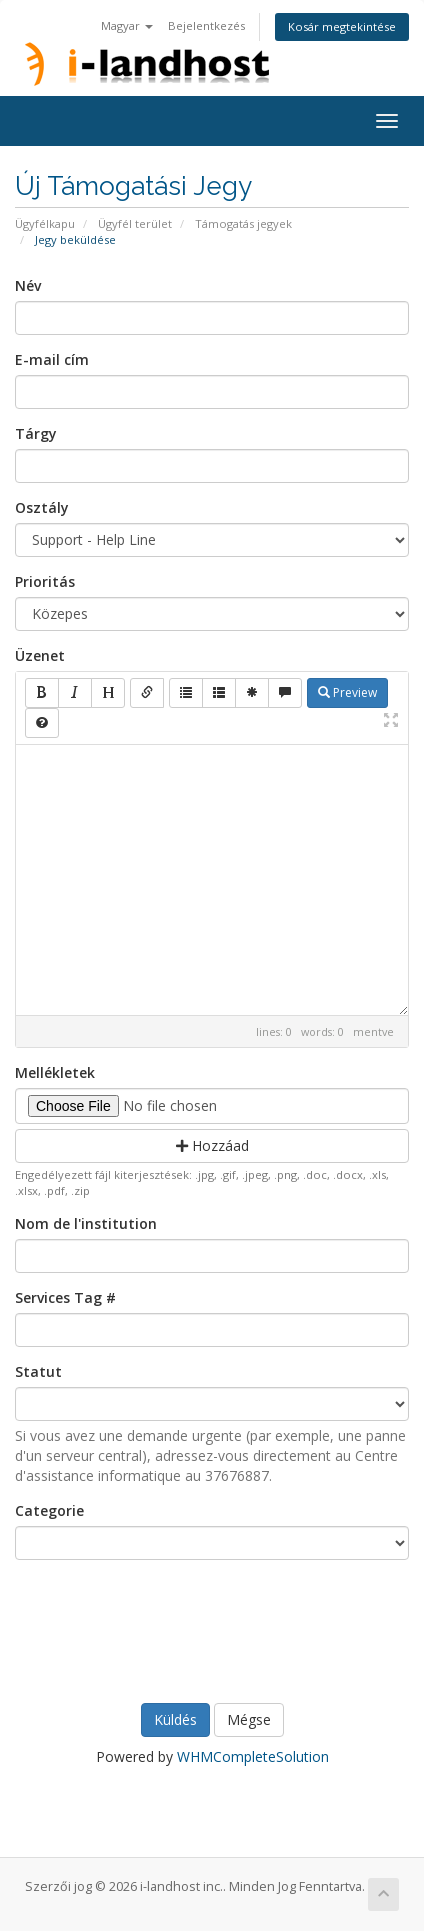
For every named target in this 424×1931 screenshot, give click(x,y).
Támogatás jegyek (243, 223)
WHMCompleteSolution (253, 1756)
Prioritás (45, 581)
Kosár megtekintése (342, 26)
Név (28, 285)
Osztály (42, 507)
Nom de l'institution (86, 1223)
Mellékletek (55, 1072)
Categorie (49, 1510)
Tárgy (36, 433)
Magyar (127, 25)
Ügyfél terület (135, 223)
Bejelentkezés (206, 25)
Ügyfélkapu (45, 223)
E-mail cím (52, 359)
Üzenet (40, 655)
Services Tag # (65, 1297)
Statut (38, 1371)
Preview (347, 692)
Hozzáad (212, 1145)
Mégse (249, 1719)
